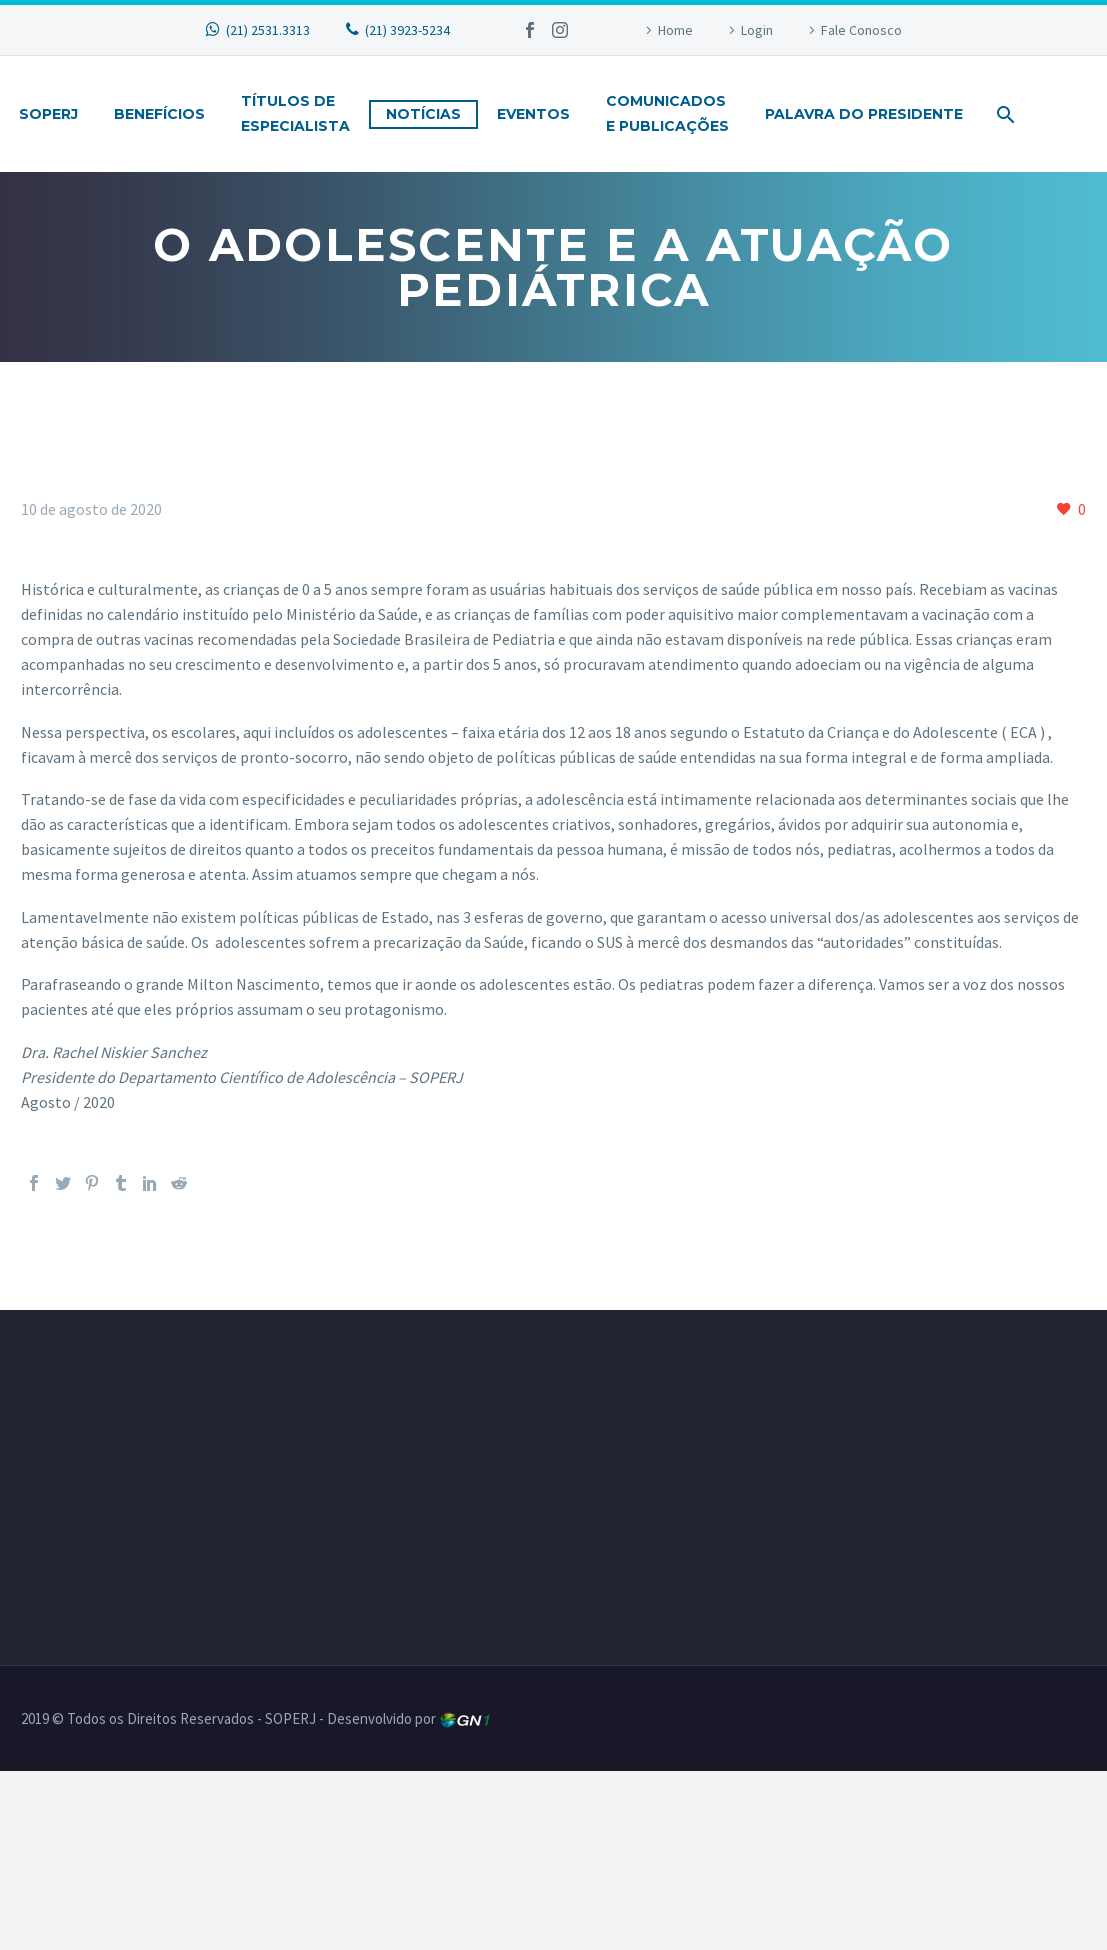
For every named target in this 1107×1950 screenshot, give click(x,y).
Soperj (48, 114)
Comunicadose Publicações (667, 113)
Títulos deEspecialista (295, 113)
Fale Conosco (861, 30)
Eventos (533, 114)
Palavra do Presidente (864, 114)
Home (675, 30)
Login (757, 30)
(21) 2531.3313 (268, 30)
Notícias (423, 114)
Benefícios (159, 114)
